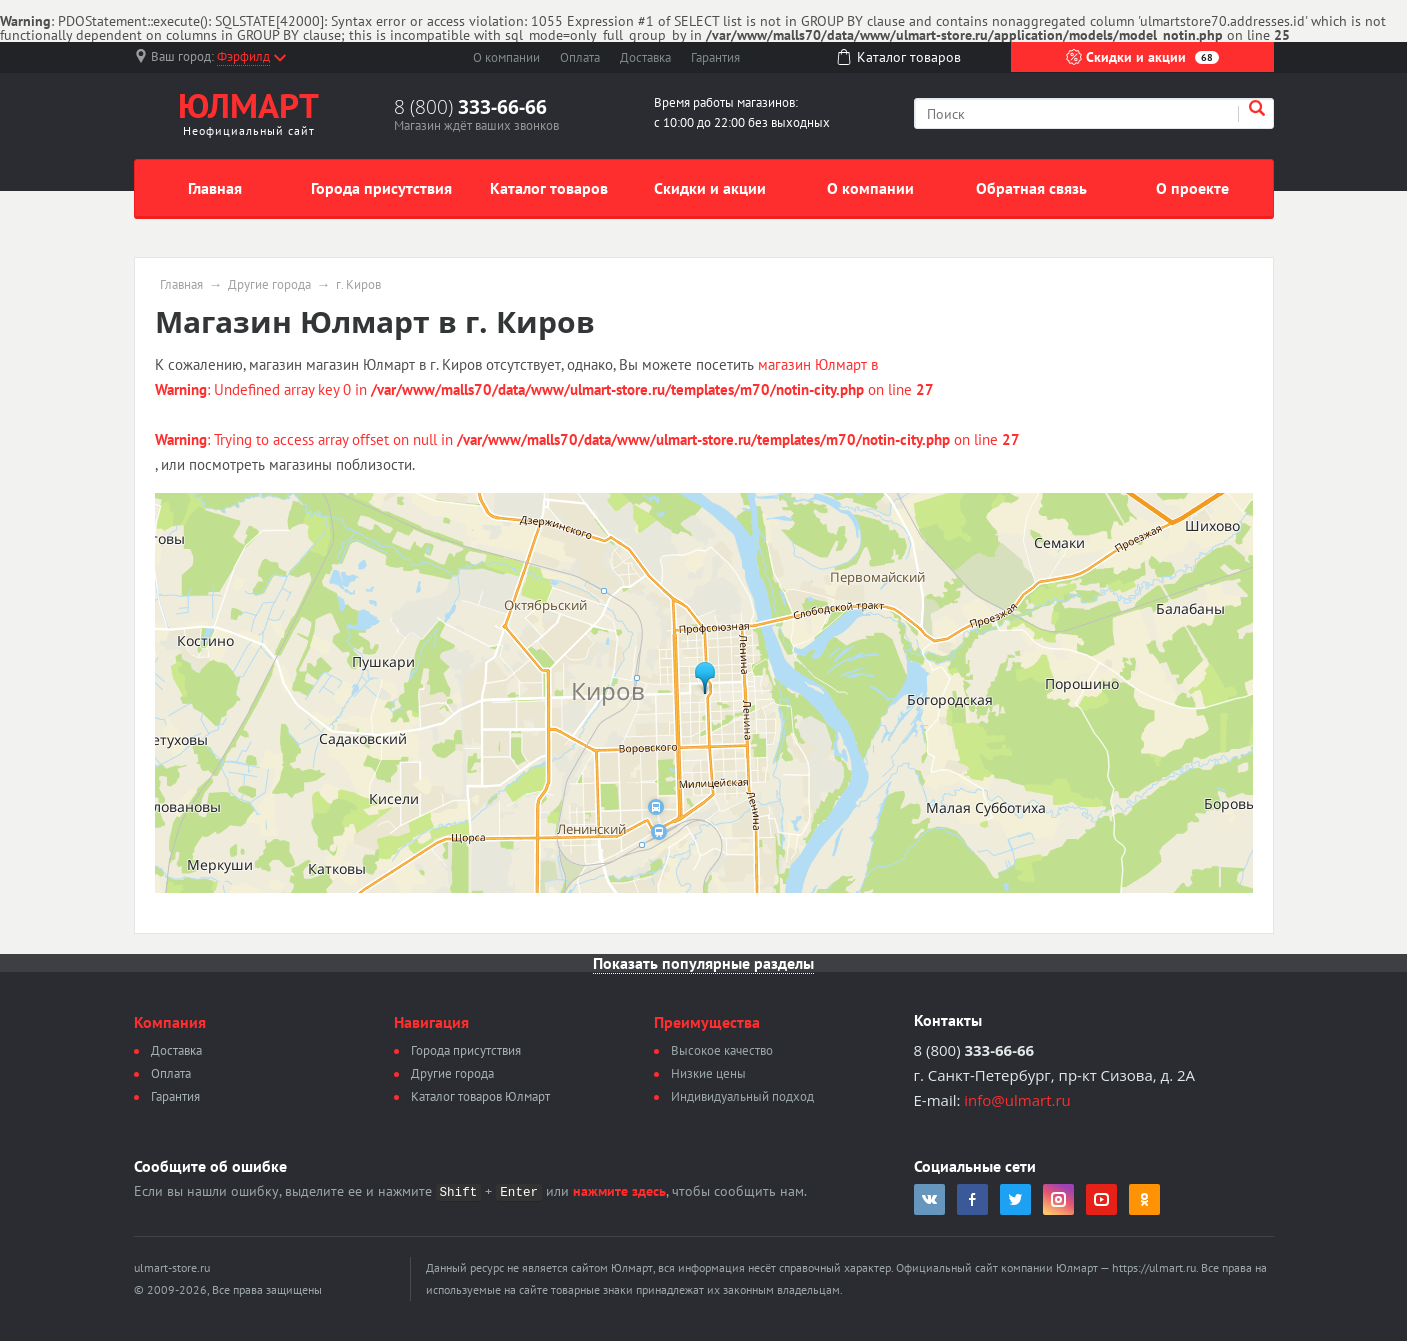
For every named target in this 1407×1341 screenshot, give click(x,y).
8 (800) (470, 107)
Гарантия (715, 57)
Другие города (269, 285)
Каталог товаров (549, 188)
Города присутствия (381, 188)
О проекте (1192, 188)
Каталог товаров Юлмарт (480, 1096)
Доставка (645, 57)
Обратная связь (1031, 188)
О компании (506, 57)
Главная (215, 188)
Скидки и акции (1142, 57)
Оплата (580, 57)
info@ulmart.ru (1017, 1100)
